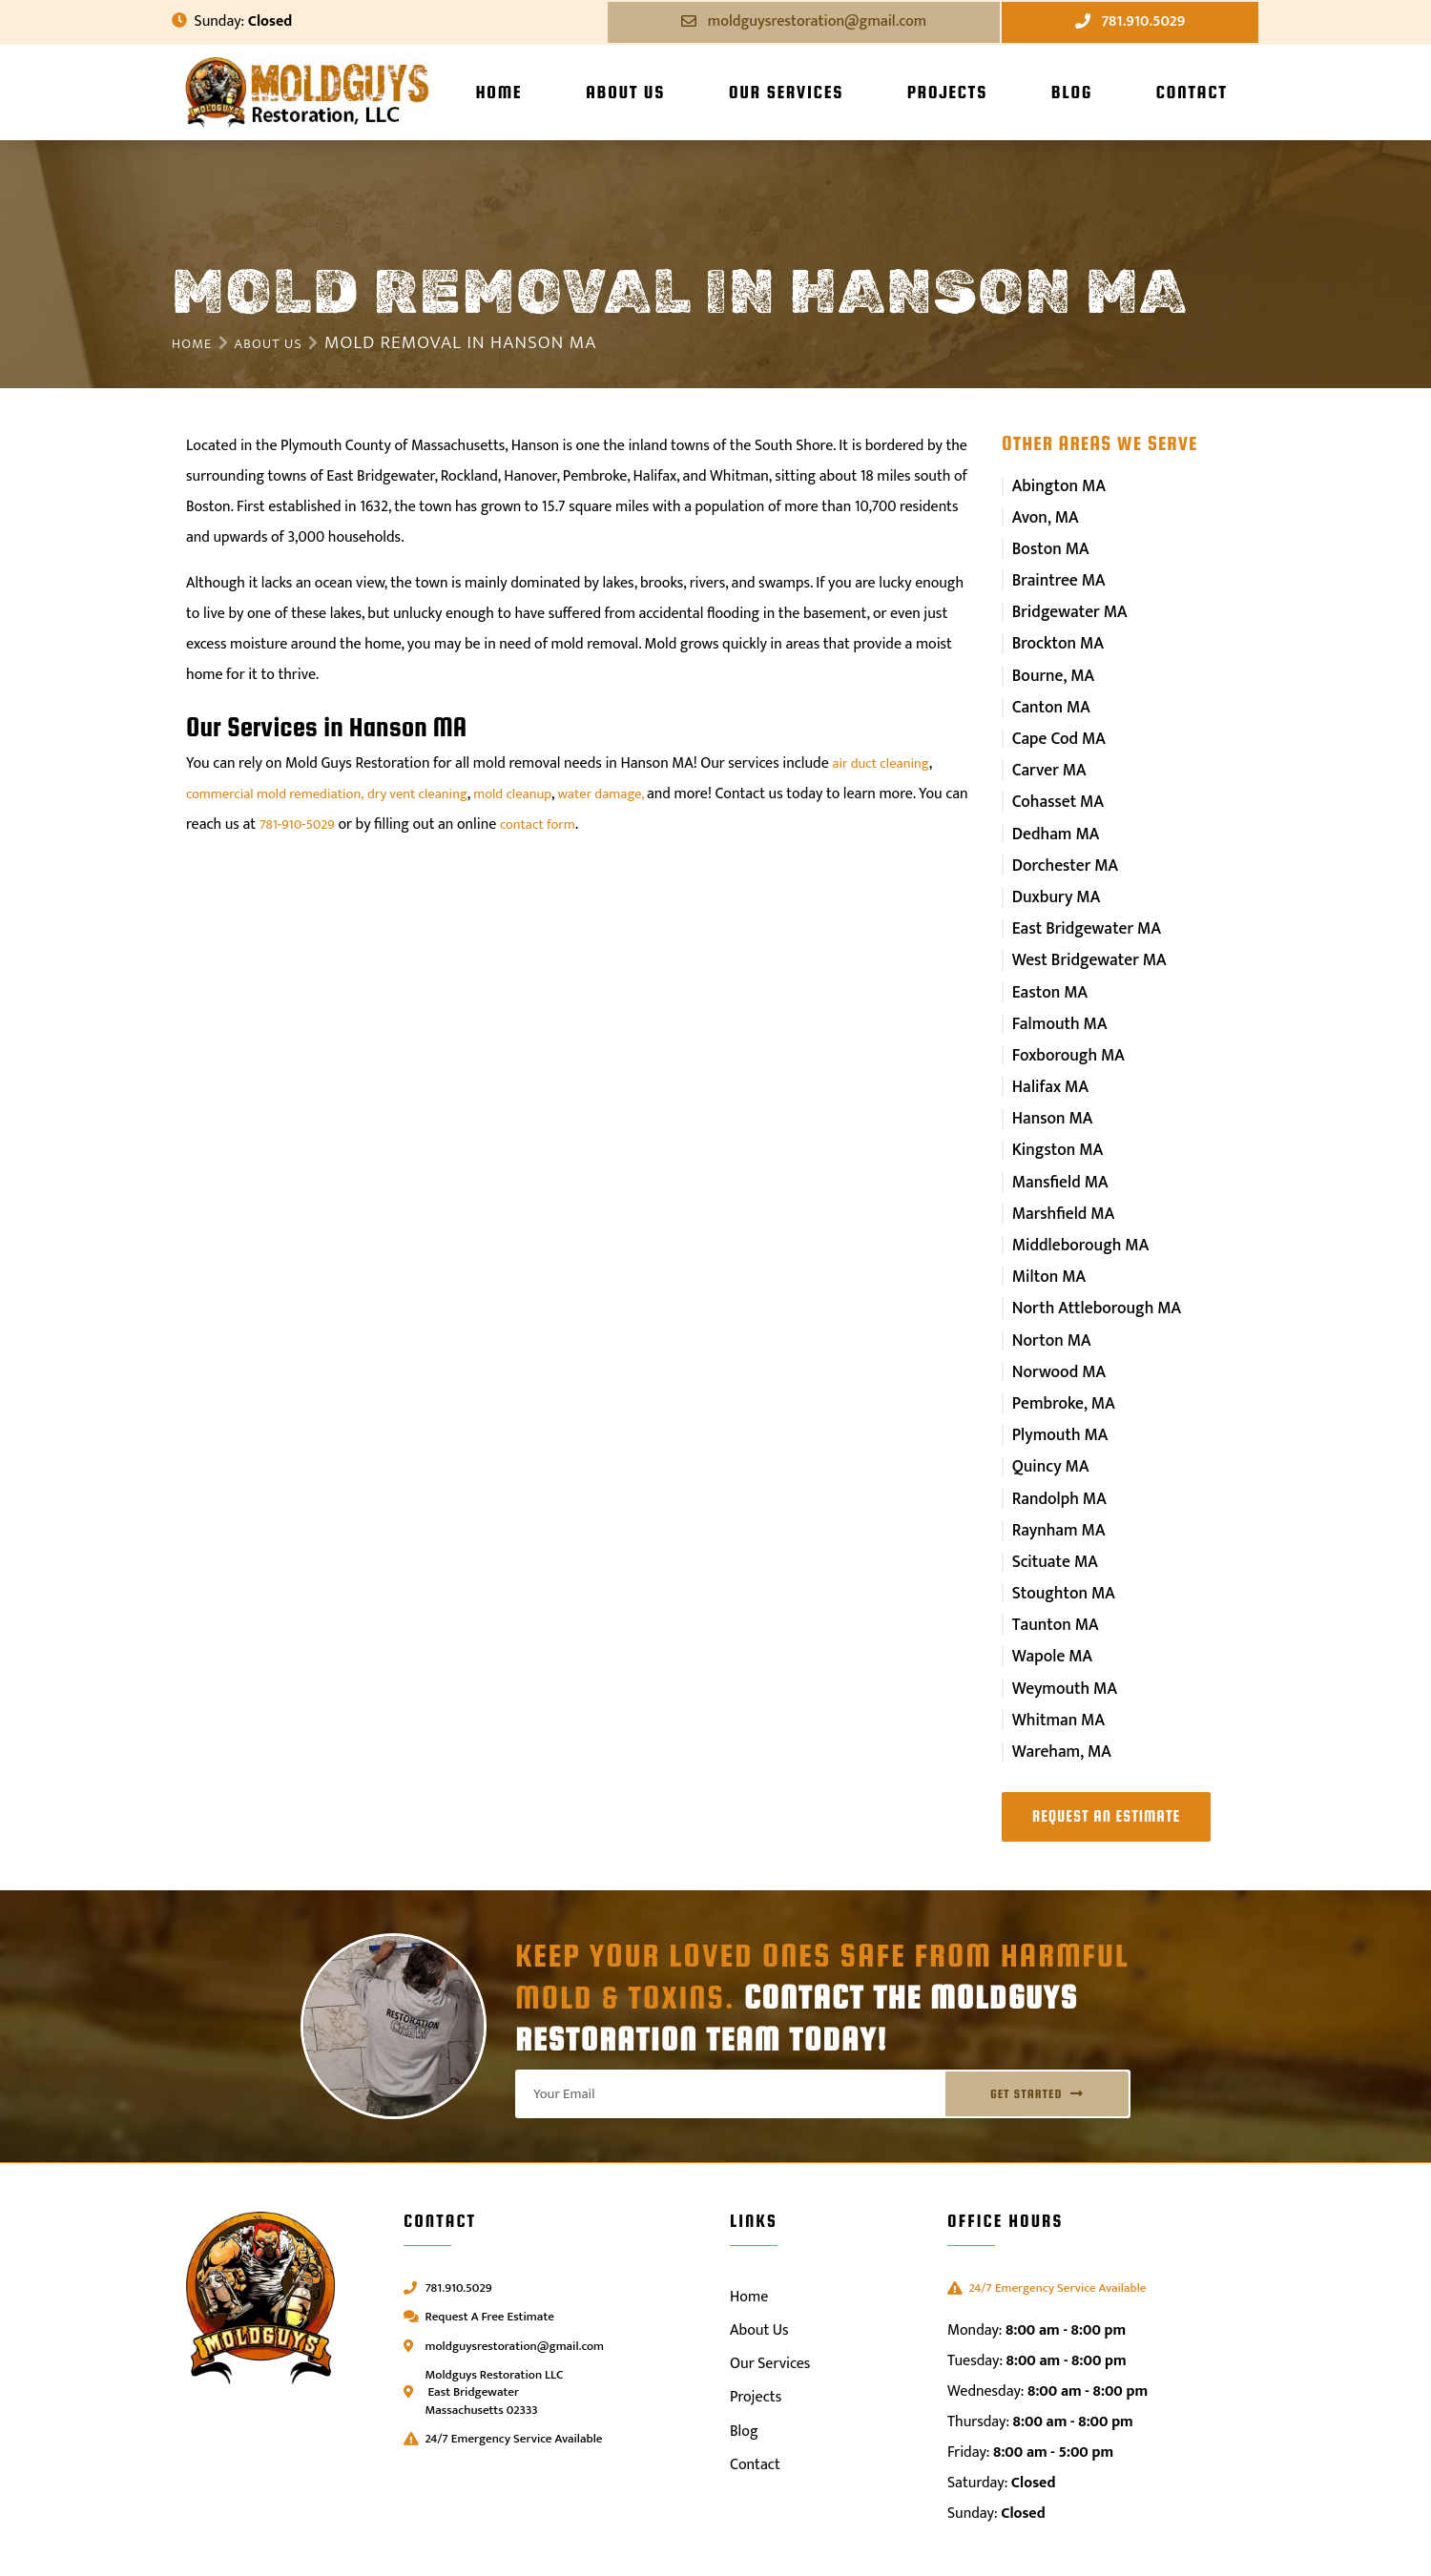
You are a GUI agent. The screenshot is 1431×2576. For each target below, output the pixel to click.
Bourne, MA (1049, 663)
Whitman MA (1053, 1646)
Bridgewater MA (1063, 604)
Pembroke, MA (1058, 1348)
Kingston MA (1052, 1110)
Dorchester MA (1060, 842)
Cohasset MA (1053, 782)
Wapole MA (1048, 1586)
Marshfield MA (1058, 1170)
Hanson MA (1048, 1080)
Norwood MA (1054, 1318)
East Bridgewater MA (1079, 902)
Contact (1191, 92)
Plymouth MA (1055, 1378)
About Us (625, 92)
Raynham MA (1053, 1466)
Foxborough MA (1062, 1021)
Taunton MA (1050, 1556)
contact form (601, 824)
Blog (1071, 92)
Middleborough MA (1073, 1199)
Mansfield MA (1055, 1139)
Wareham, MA (1056, 1675)
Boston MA (1046, 545)
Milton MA (1045, 1229)
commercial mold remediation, (283, 794)
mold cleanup (543, 794)
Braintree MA (1053, 575)
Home (498, 92)
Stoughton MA (1058, 1526)
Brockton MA (1053, 634)
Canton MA (1047, 694)
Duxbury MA (1051, 872)
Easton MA (1046, 961)
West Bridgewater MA (1081, 931)
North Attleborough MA (1088, 1258)
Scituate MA (1050, 1497)
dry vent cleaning (438, 794)
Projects (947, 92)
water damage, (640, 794)
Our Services (786, 92)
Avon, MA (1043, 514)
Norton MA (1047, 1288)
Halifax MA (1046, 1050)
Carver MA (1045, 753)
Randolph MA (1054, 1437)
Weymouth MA (1059, 1615)
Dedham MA (1052, 812)
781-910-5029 (353, 824)
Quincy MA (1046, 1407)
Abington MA (1055, 485)
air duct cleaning (885, 763)
